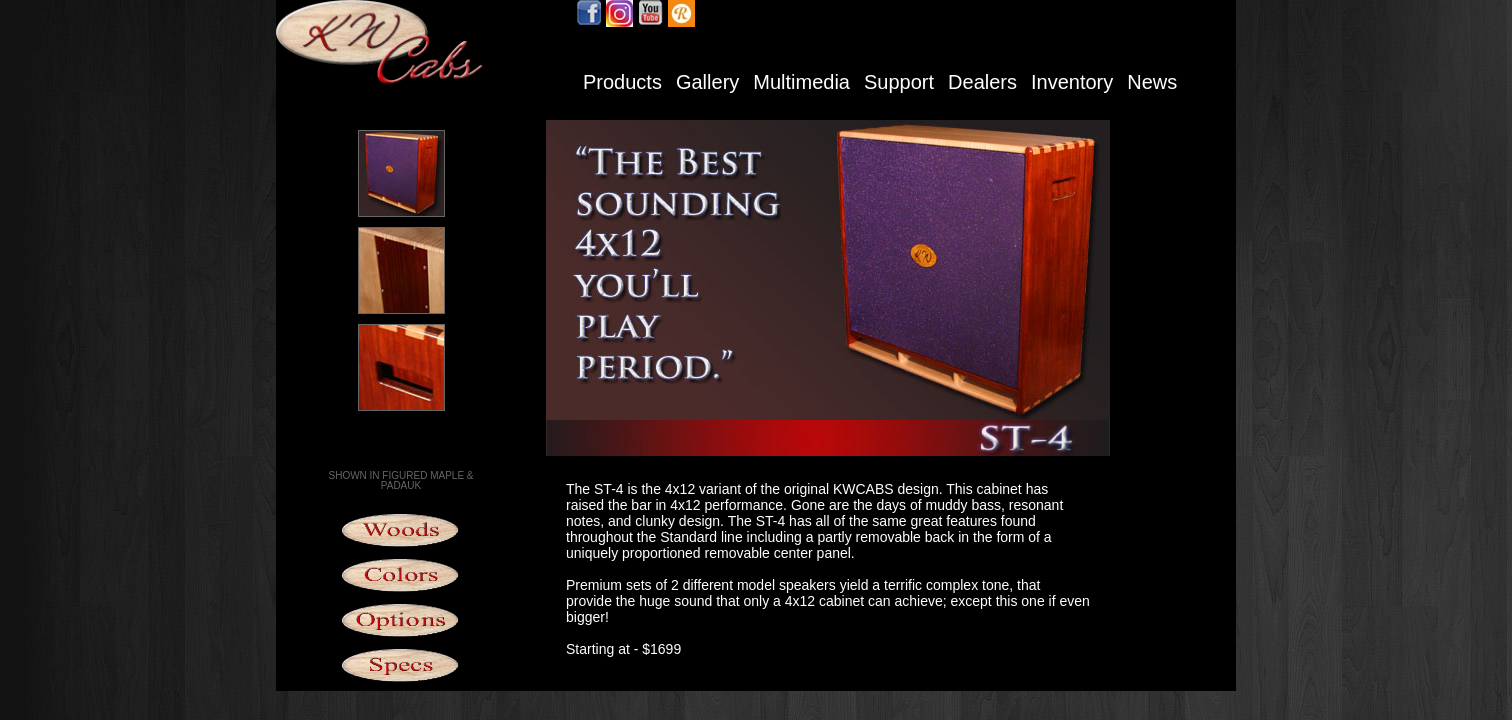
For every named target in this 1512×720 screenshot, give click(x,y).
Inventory (1072, 82)
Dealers (982, 82)
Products (622, 82)
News (1152, 82)
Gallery (707, 82)
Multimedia (801, 82)
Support (899, 82)
